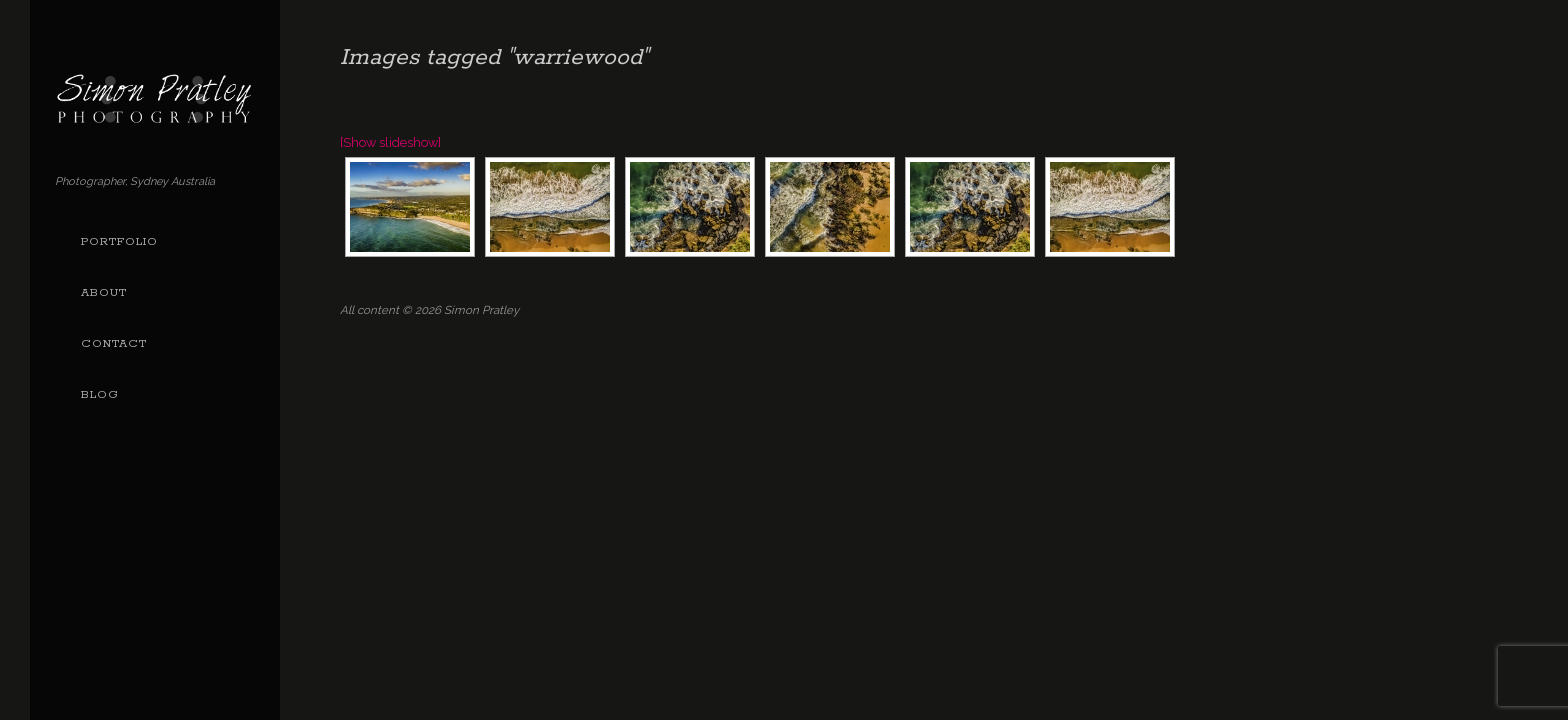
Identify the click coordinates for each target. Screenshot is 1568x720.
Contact (114, 344)
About (104, 293)
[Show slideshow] (390, 142)
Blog (100, 395)
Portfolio (119, 242)
